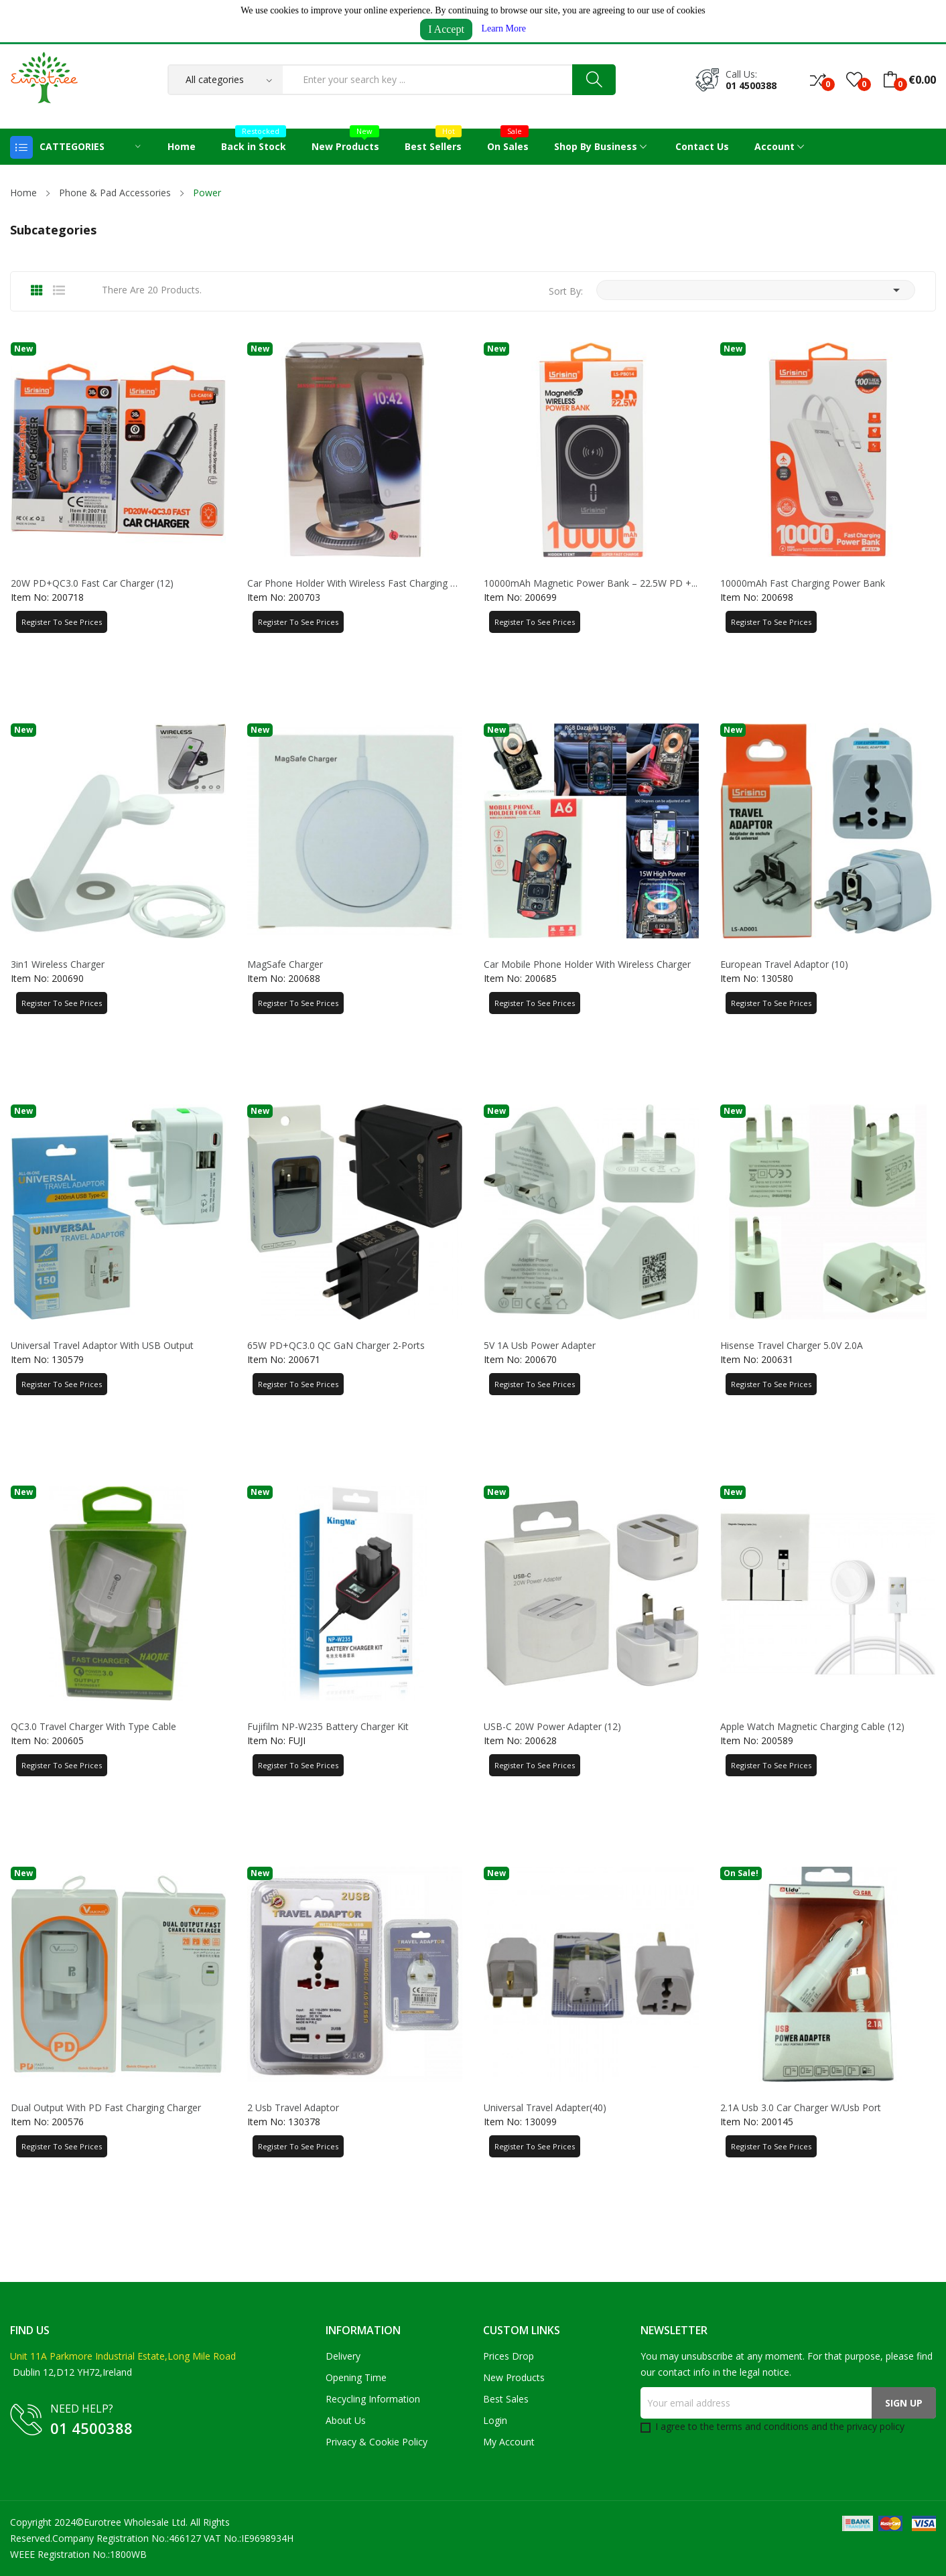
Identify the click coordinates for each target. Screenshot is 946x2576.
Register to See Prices (61, 622)
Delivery (343, 2356)
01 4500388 (751, 85)
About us (346, 2420)
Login (495, 2420)
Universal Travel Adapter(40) (545, 2108)
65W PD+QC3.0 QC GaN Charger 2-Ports (336, 1346)
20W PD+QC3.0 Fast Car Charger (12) (92, 583)
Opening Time (356, 2377)
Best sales (506, 2398)
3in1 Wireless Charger (58, 964)
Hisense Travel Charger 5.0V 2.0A (791, 1346)
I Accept (446, 29)
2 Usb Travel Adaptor (293, 2108)
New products (514, 2377)
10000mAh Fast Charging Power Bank (802, 583)
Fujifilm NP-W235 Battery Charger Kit (328, 1727)
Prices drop (508, 2356)
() (854, 79)
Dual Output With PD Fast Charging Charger (106, 2108)
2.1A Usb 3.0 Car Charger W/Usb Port (800, 2108)
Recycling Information (373, 2398)
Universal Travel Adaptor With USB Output (102, 1346)
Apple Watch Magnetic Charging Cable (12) (812, 1727)
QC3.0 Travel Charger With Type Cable (93, 1727)
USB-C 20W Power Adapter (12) (552, 1727)
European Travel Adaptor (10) (784, 964)
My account (509, 2441)
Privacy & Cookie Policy (376, 2441)
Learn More (503, 28)
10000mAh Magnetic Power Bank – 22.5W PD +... (590, 583)
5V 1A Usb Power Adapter (540, 1346)
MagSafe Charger (285, 964)
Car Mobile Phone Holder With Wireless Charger (587, 964)
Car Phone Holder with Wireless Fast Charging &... (354, 583)
